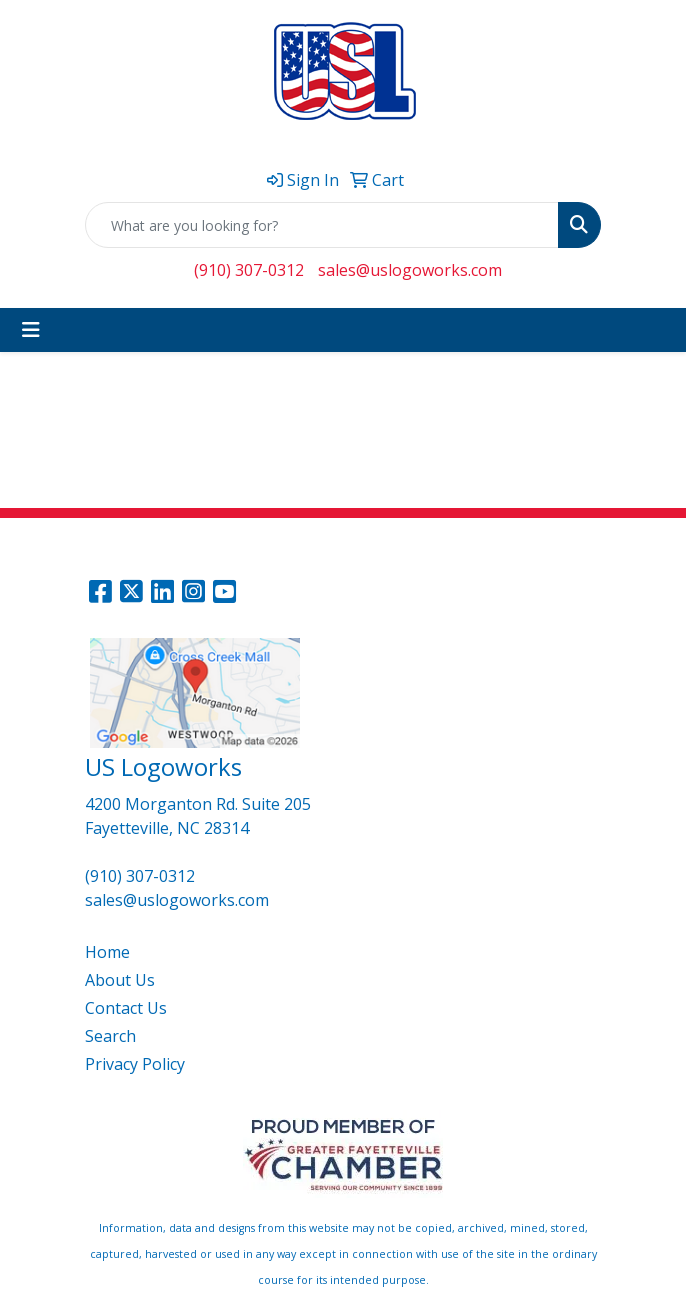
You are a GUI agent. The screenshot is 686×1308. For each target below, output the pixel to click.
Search (110, 1036)
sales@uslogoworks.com (410, 270)
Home (107, 952)
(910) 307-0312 (249, 270)
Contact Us (126, 1008)
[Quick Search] (322, 225)
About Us (120, 980)
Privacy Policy (135, 1064)
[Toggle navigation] (31, 330)
